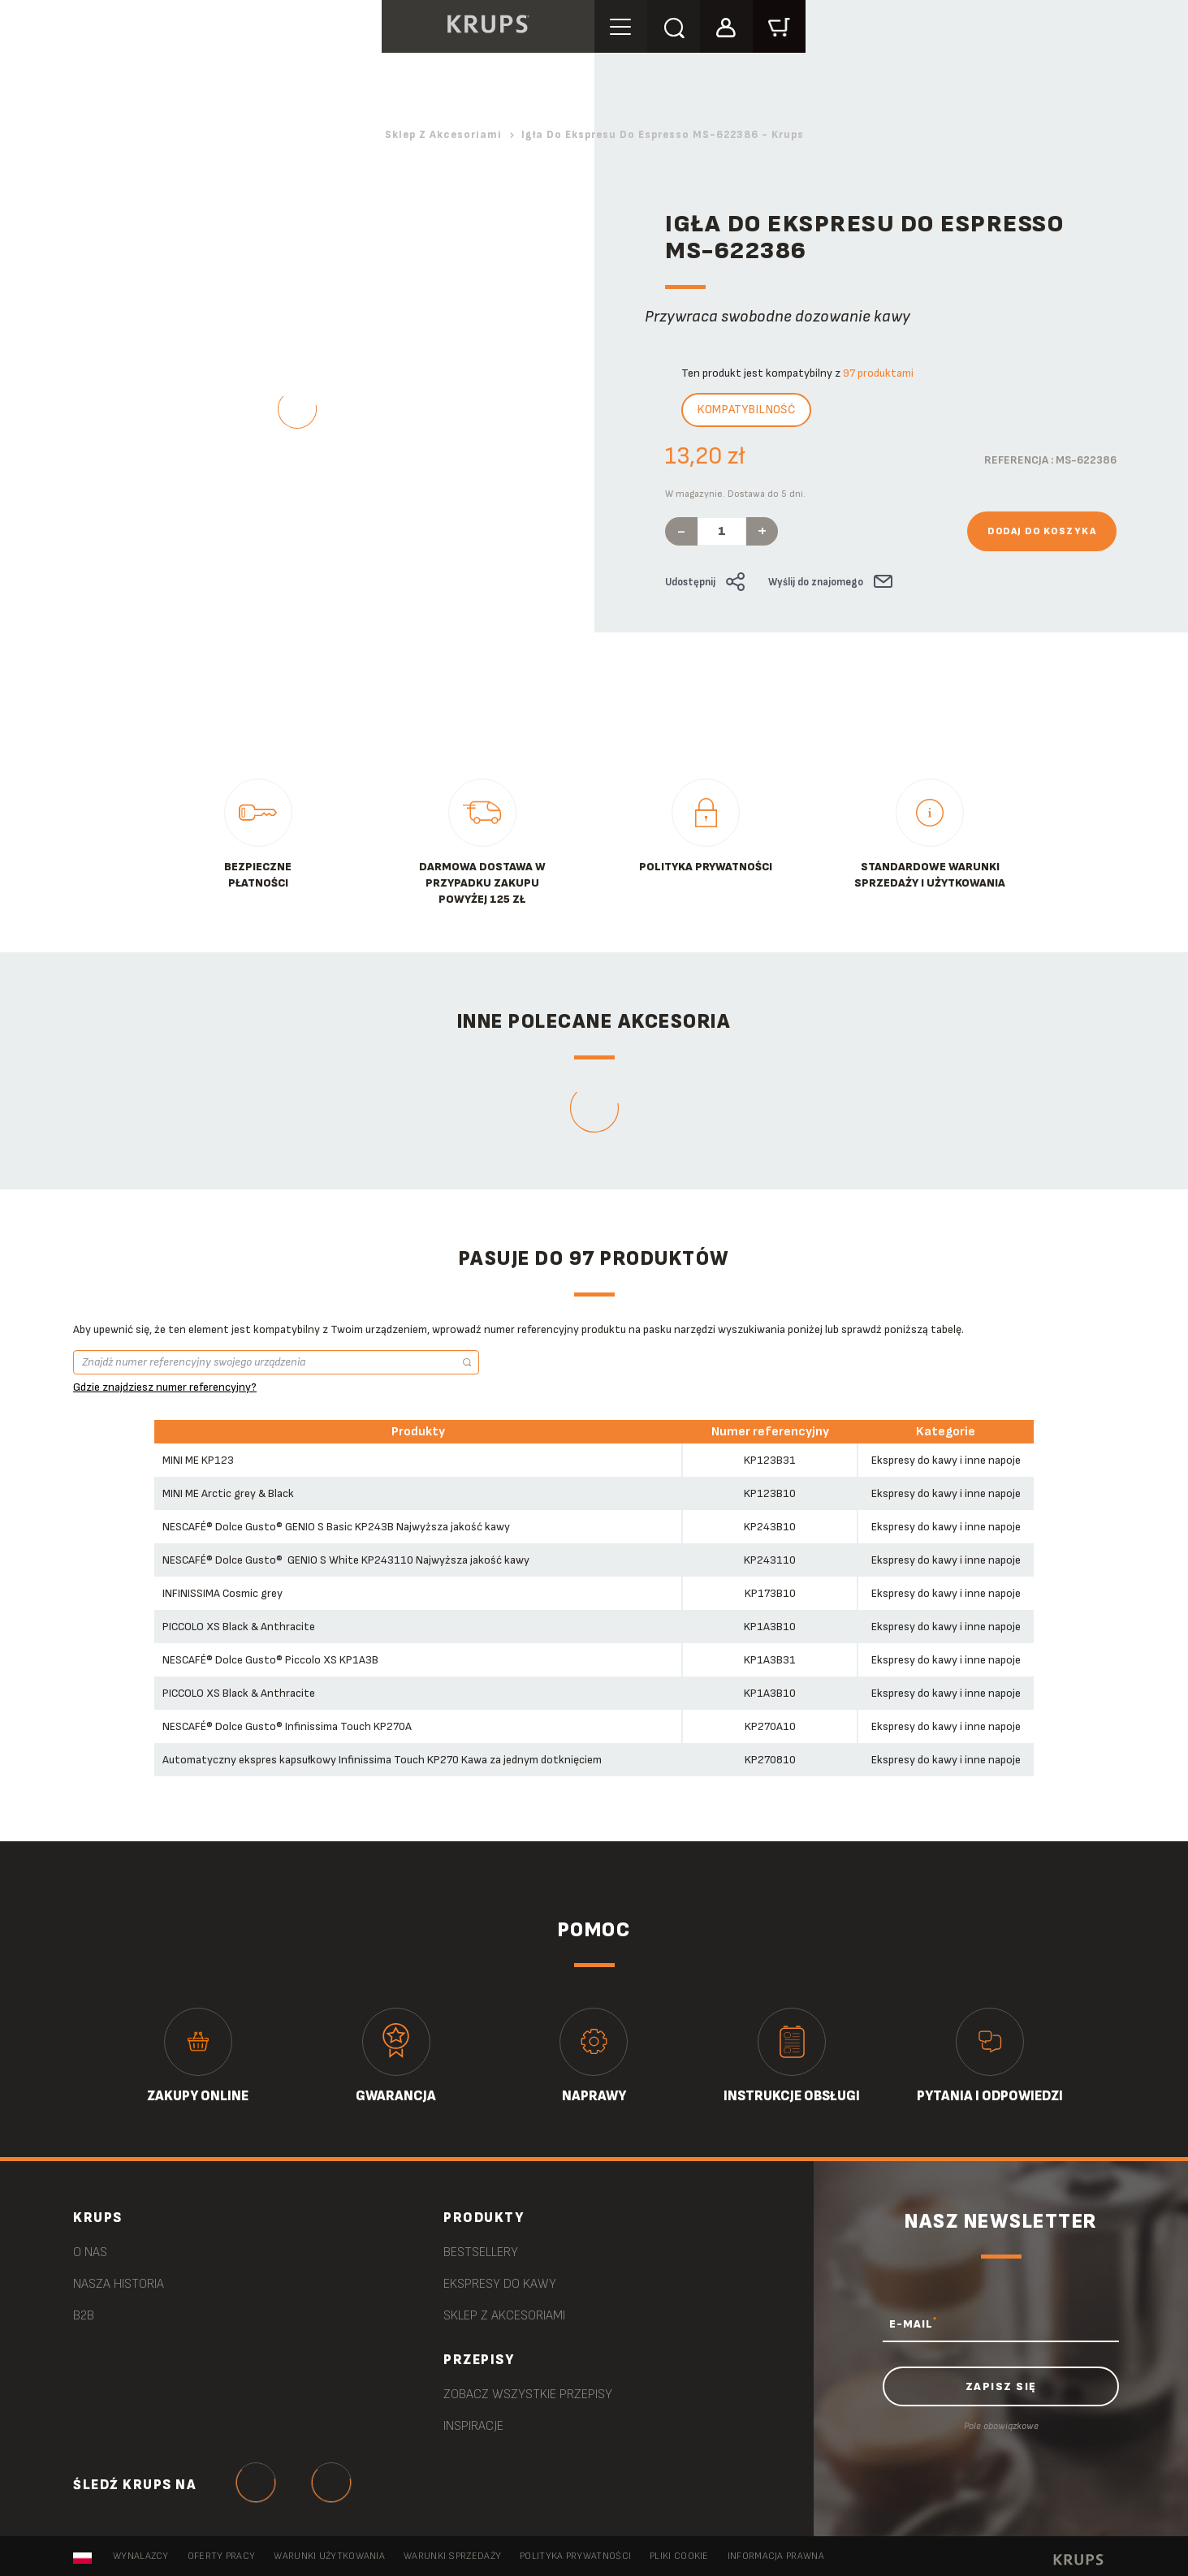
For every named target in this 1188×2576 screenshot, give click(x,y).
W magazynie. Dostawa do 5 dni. (735, 494)
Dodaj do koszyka (1041, 531)
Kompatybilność (746, 409)
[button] (726, 25)
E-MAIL (913, 2323)
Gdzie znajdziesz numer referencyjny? (165, 1387)
